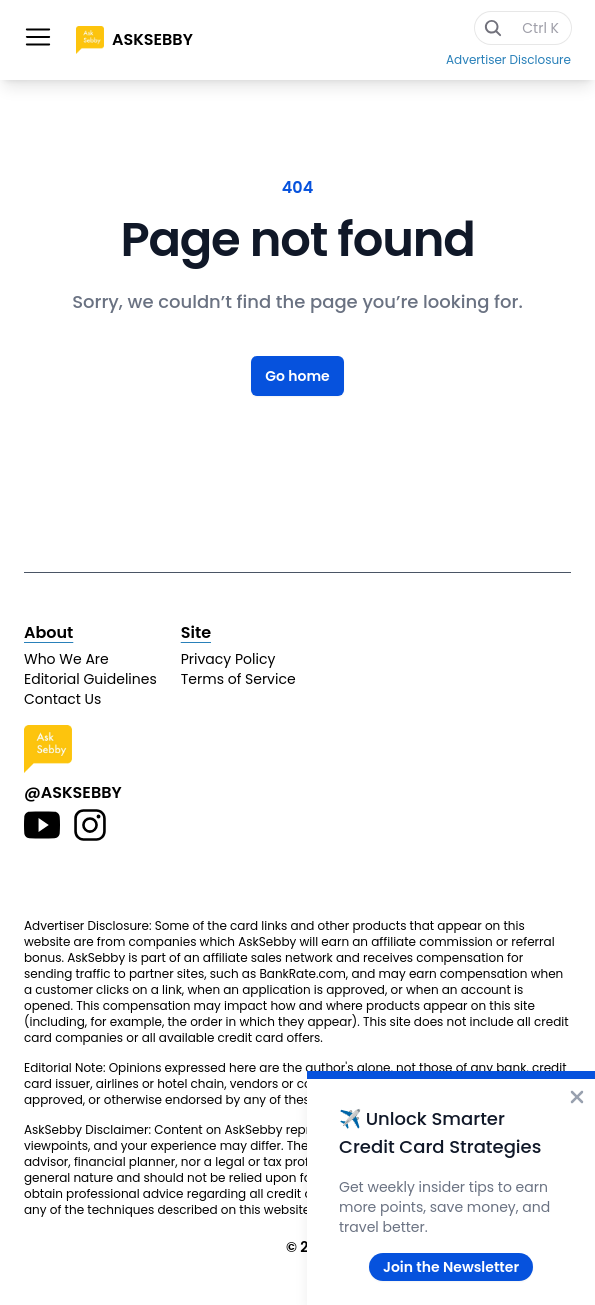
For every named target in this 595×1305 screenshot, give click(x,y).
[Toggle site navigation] (38, 37)
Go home (297, 376)
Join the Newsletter (451, 1267)
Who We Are (66, 659)
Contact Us (62, 699)
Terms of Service (238, 679)
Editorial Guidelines (90, 679)
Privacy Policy (228, 659)
